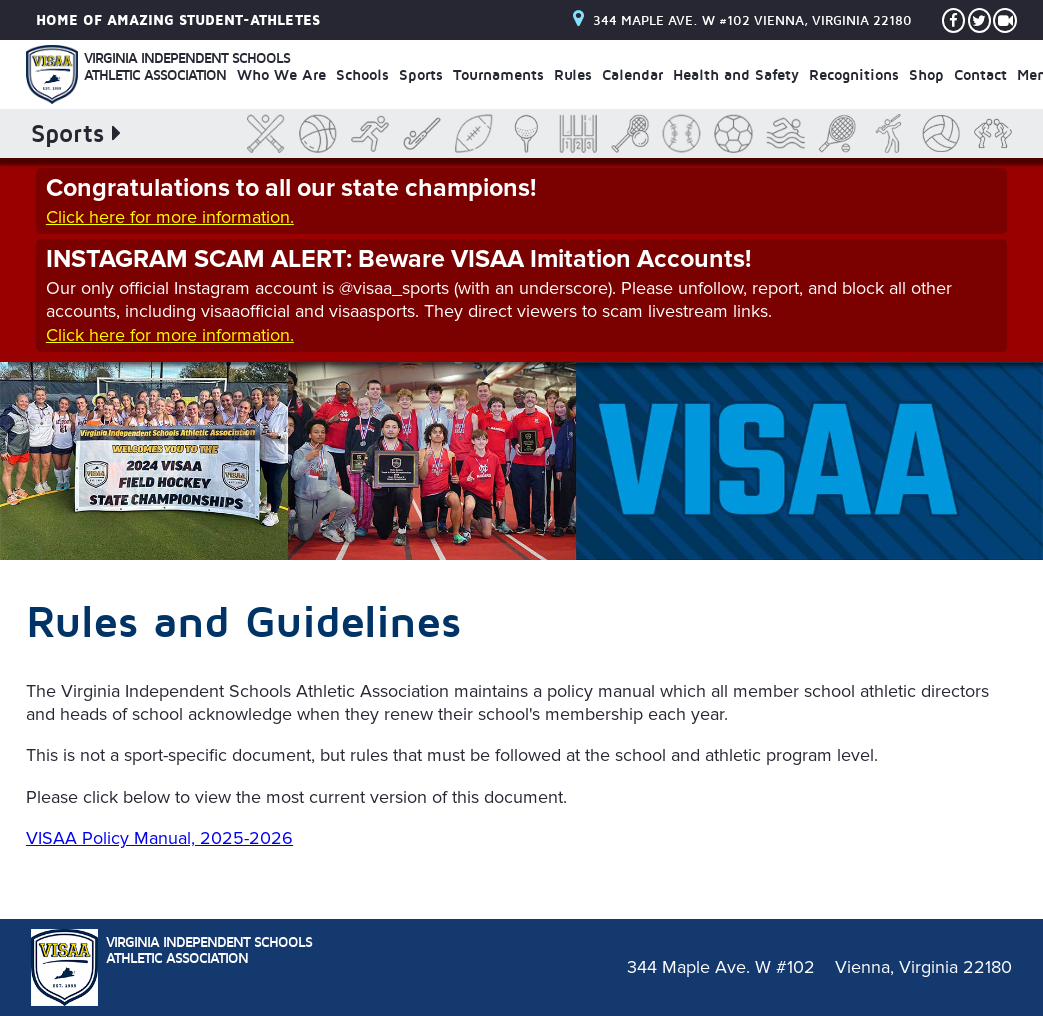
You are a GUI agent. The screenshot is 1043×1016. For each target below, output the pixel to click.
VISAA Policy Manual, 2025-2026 (159, 838)
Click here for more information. (170, 217)
